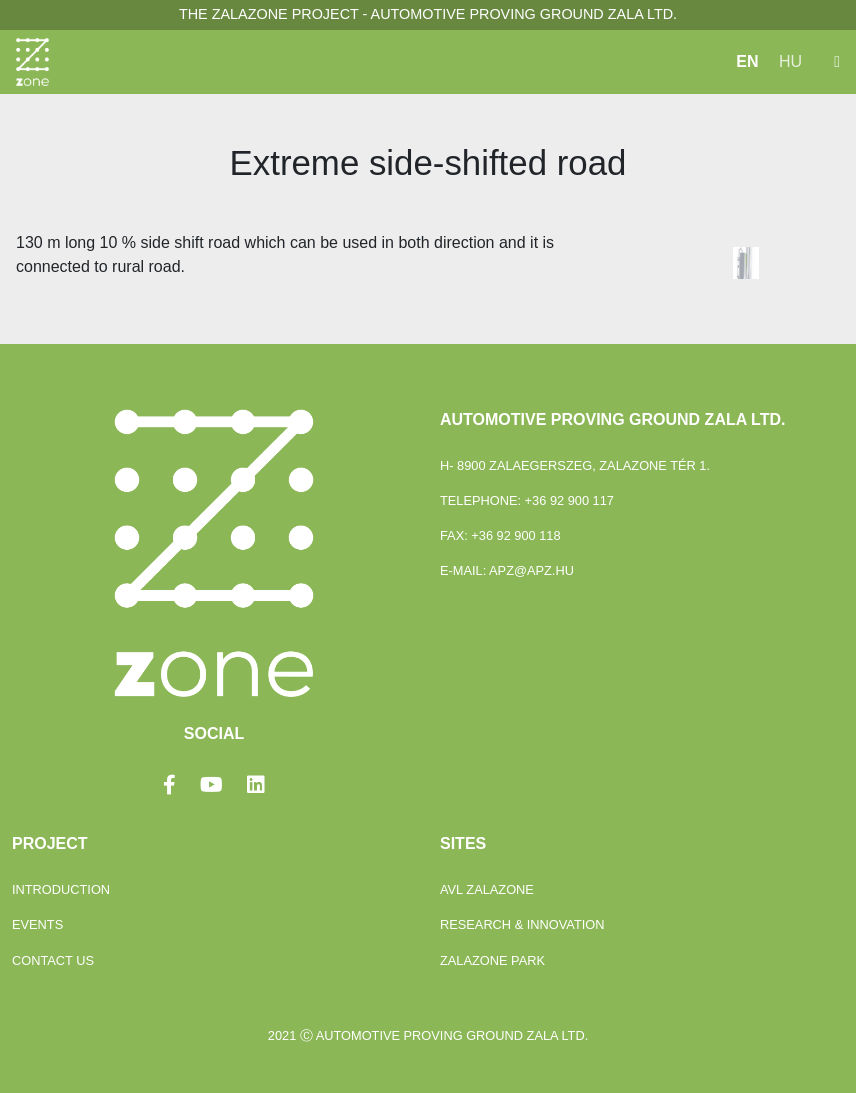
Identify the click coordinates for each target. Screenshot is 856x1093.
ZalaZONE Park (492, 960)
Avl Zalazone (487, 889)
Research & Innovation (522, 924)
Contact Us (53, 960)
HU (790, 61)
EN (747, 61)
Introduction (61, 889)
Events (37, 924)
